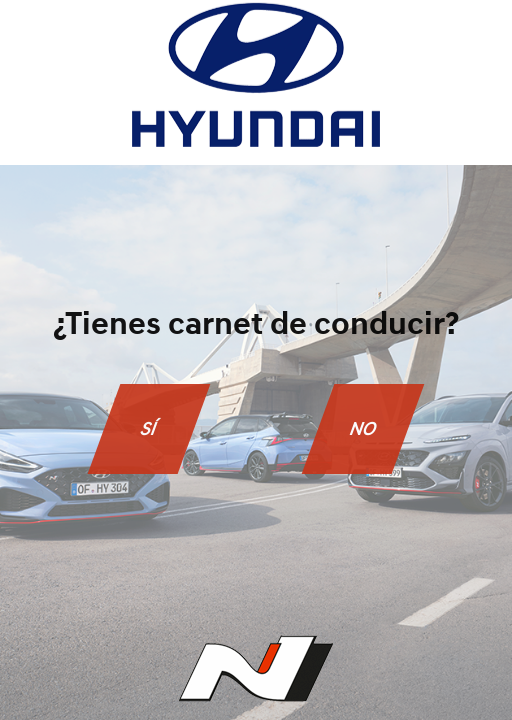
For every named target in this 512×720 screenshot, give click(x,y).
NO (363, 428)
